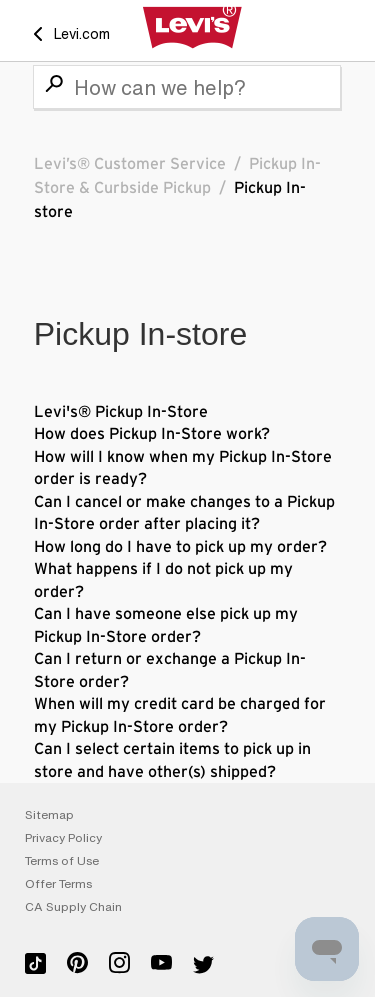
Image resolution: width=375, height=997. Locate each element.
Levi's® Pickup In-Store (121, 412)
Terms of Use (62, 861)
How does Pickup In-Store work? (152, 434)
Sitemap (49, 815)
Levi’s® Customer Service (130, 164)
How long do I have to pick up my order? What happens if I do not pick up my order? (180, 569)
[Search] (187, 87)
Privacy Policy (63, 838)
